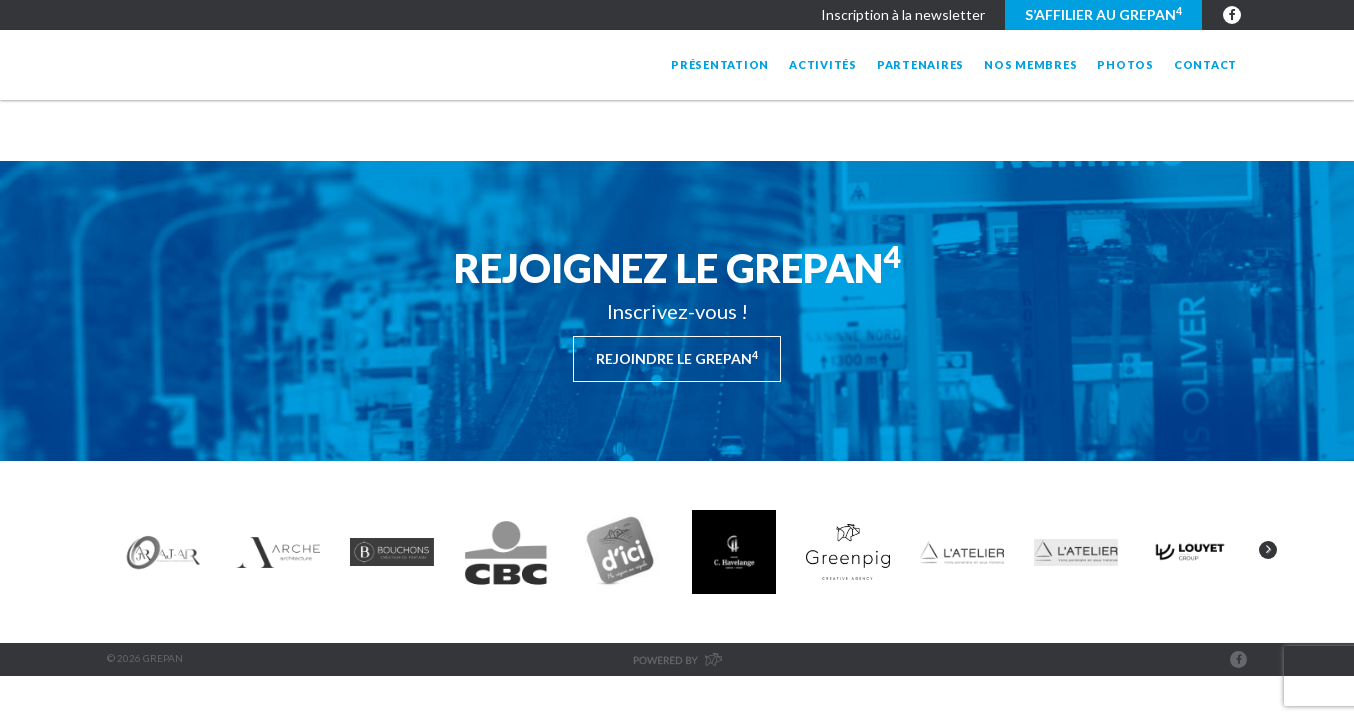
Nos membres (1030, 64)
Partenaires (920, 64)
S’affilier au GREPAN (1103, 14)
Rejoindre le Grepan (677, 358)
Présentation (720, 64)
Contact (1205, 64)
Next (1268, 550)
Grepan (269, 65)
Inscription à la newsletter (903, 14)
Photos (1125, 64)
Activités (823, 64)
